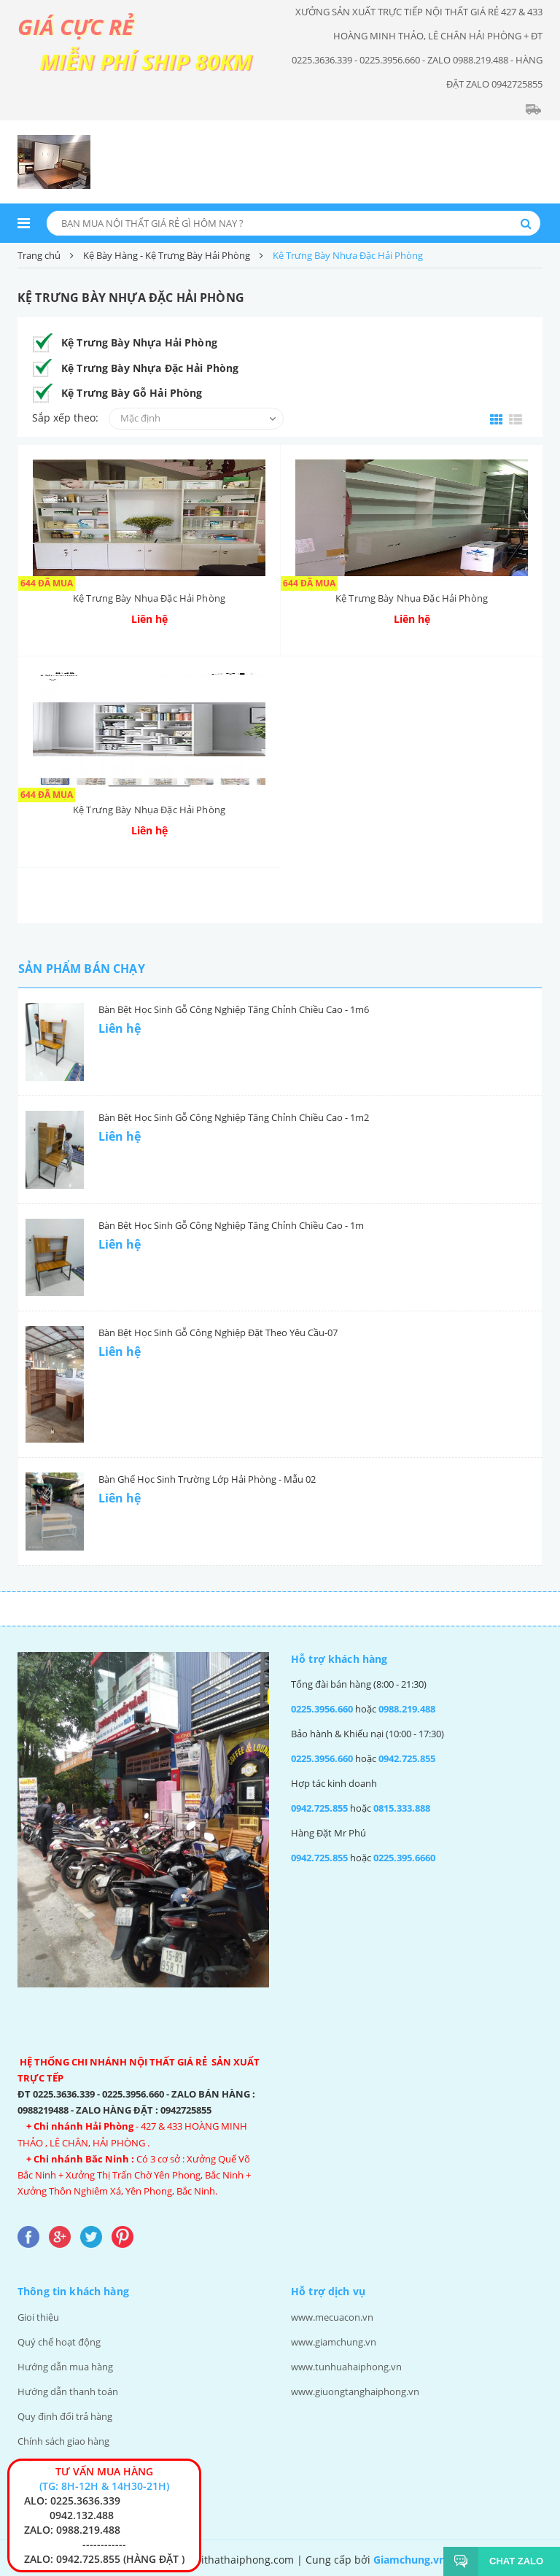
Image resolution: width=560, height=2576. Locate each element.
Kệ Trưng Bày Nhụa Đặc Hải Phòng (149, 598)
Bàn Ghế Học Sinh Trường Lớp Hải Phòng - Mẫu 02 (207, 1479)
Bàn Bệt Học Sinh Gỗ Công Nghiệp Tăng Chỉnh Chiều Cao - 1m (231, 1225)
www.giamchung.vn (333, 2341)
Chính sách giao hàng (63, 2441)
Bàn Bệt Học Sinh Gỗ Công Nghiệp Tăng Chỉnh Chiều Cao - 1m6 (233, 1009)
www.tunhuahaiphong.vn (346, 2366)
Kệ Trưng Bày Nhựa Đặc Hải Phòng (149, 368)
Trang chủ (39, 255)
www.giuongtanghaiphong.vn (355, 2391)
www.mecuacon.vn (332, 2317)
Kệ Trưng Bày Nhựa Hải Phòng (139, 342)
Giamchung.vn (409, 2560)
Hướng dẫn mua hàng (65, 2366)
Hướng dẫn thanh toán (68, 2391)
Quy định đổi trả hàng (65, 2416)
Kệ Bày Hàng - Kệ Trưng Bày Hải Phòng (166, 255)
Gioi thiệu (38, 2317)
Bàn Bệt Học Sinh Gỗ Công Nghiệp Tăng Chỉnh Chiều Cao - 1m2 (233, 1117)
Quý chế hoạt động (59, 2341)
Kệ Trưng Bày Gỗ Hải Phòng (132, 393)
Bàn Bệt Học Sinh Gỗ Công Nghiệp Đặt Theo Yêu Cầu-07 (218, 1332)
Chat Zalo (510, 2561)
